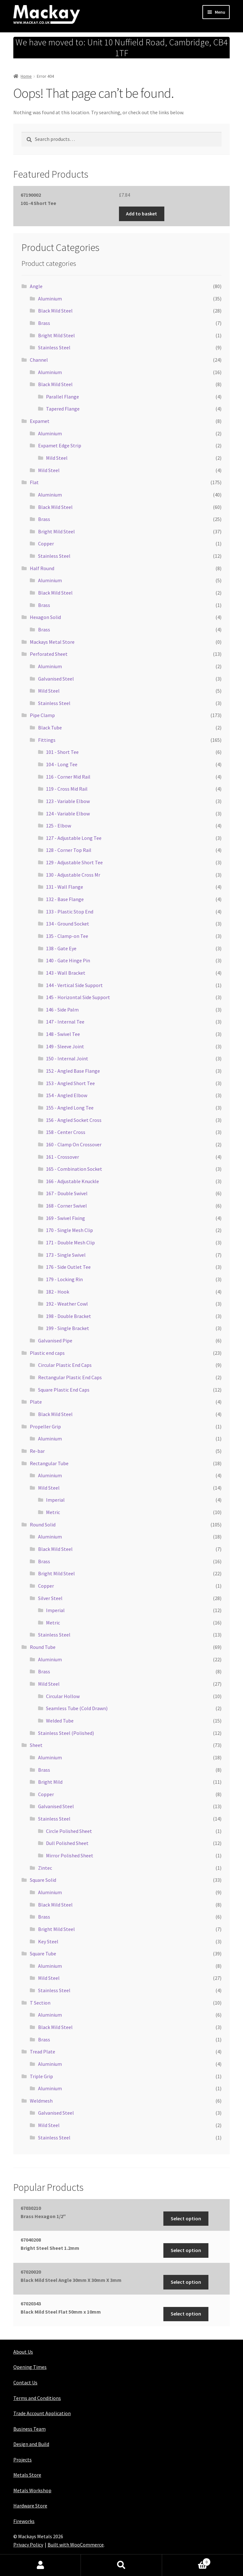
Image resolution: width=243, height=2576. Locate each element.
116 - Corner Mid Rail (68, 777)
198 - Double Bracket (68, 1316)
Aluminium (50, 298)
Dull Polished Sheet (67, 1843)
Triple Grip (41, 2076)
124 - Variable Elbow (68, 813)
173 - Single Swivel (66, 1255)
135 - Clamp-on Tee (67, 936)
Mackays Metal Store (52, 642)
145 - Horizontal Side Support (78, 997)
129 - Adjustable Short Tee (74, 862)
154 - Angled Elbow (66, 1095)
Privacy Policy (28, 2544)
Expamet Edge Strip (59, 445)
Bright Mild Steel (56, 335)
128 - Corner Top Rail (68, 850)
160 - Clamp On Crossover (74, 1144)
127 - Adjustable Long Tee (74, 838)
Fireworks (24, 2521)
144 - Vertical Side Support (74, 985)
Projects (22, 2459)
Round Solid (43, 1524)
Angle (36, 286)
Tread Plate (42, 2051)
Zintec (45, 1868)
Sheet (36, 1745)
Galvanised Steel (56, 678)
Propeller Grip (45, 1426)
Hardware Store (30, 2505)
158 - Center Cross (65, 1132)
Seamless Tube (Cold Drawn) (77, 1708)
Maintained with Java (36, 2553)
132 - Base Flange (65, 899)
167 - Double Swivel (67, 1193)
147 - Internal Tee (65, 1021)
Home (26, 76)
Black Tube (50, 727)
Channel (39, 360)
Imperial (55, 1500)
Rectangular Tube (49, 1463)
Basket (186, 2560)
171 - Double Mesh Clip (70, 1242)
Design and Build (31, 2444)
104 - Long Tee (61, 764)
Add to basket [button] (141, 213)
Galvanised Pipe (55, 1340)
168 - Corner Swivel (66, 1205)
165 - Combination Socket (74, 1169)
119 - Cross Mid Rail (67, 789)
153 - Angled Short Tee (70, 1083)
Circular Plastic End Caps (65, 1365)
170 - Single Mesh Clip (69, 1230)
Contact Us (25, 2382)
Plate (36, 1402)
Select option (186, 2218)
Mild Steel (57, 458)
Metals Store (27, 2475)
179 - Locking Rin (64, 1279)
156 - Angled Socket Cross (74, 1120)
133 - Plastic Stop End (69, 911)
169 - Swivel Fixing (65, 1218)
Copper (46, 543)
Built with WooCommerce (76, 2544)
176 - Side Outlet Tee (68, 1267)
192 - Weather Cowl (67, 1304)
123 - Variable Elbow (68, 801)
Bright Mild (50, 1782)
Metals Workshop (32, 2490)
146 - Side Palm (62, 1009)
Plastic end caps (47, 1353)
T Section (40, 2003)
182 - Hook (57, 1291)
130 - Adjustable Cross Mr (73, 875)
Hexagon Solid (45, 617)
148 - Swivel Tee (63, 1034)
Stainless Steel (54, 347)
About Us (23, 2352)
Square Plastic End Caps (63, 1390)
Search (121, 2565)
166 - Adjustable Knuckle (72, 1181)
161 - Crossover (62, 1157)
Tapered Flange (63, 408)
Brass (44, 323)
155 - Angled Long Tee (70, 1107)
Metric (53, 1512)
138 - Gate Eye (61, 948)
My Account (40, 2565)
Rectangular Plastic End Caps (70, 1377)
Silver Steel (50, 1598)
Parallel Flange (62, 396)
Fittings (47, 740)
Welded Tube (60, 1720)
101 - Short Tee (62, 752)
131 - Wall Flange (64, 887)
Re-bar (37, 1451)
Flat (34, 482)
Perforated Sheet (49, 654)
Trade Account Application (42, 2413)
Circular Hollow (63, 1696)
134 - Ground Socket (67, 923)
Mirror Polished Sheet (69, 1855)
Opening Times (30, 2367)
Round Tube (43, 1647)
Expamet (39, 421)
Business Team (29, 2429)
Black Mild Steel (55, 310)
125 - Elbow (58, 825)
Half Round (42, 568)
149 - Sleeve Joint (65, 1046)
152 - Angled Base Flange (73, 1071)
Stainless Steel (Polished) (66, 1733)
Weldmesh (41, 2101)
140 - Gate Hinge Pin (68, 960)
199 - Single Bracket (67, 1328)
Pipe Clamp (42, 715)
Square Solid (43, 1880)
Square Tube (43, 1953)
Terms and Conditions (37, 2398)
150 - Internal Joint (67, 1058)
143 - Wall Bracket (65, 973)
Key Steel (48, 1941)
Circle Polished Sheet (69, 1831)
